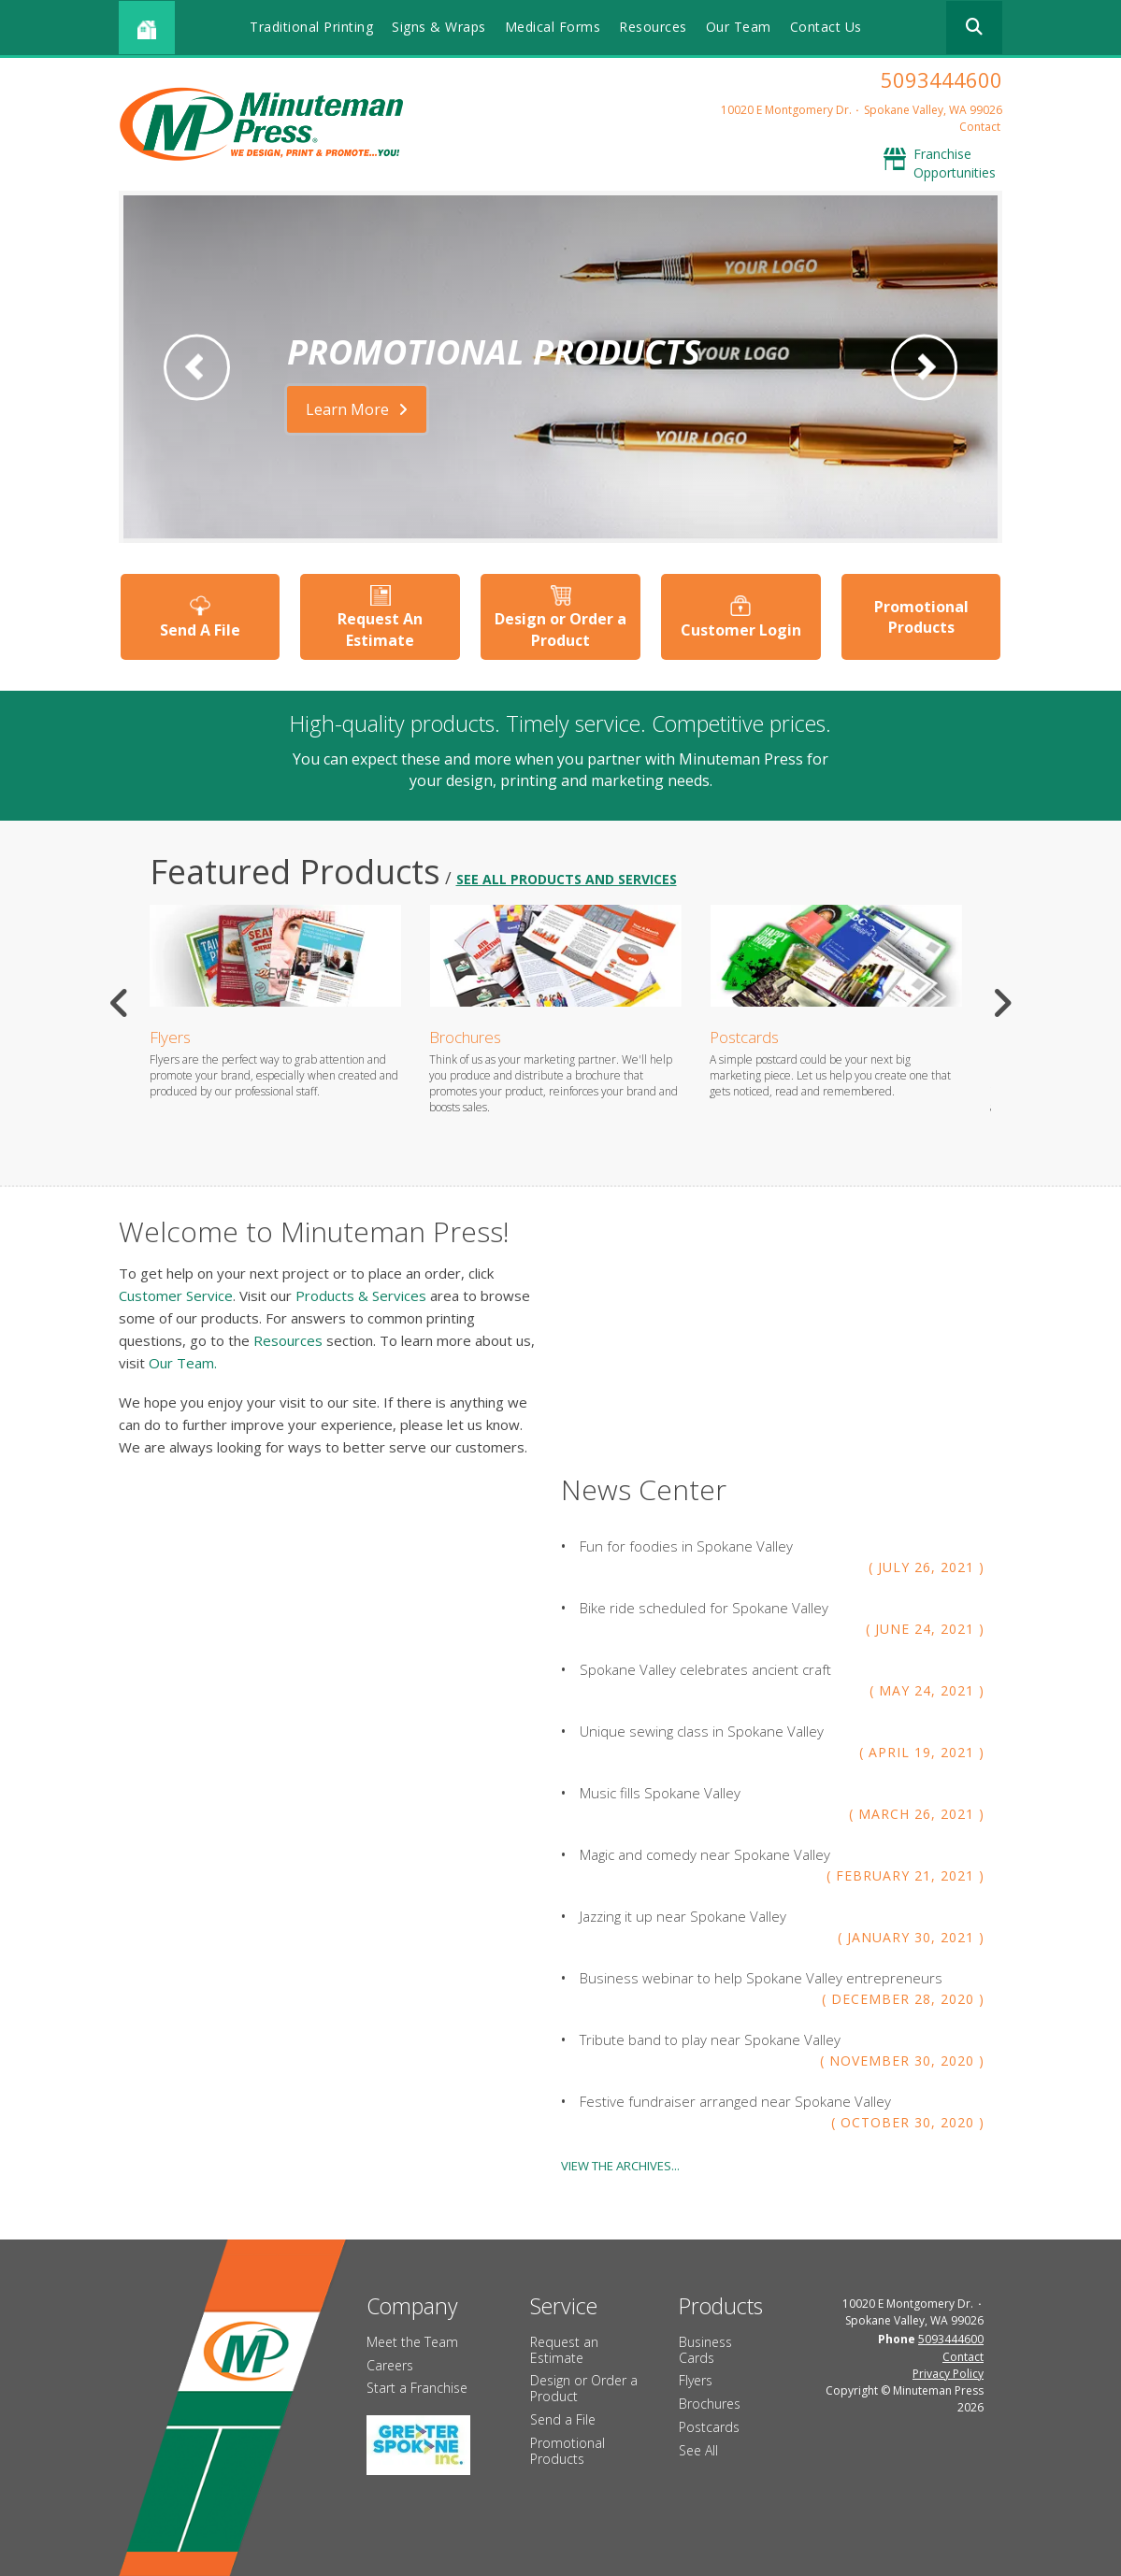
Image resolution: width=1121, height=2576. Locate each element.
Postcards (744, 1037)
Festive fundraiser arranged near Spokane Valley (735, 2100)
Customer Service (176, 1294)
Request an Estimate (564, 2349)
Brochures (465, 1037)
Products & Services (360, 1294)
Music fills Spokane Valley (660, 1791)
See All (698, 2449)
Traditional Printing (311, 27)
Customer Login (741, 629)
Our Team (738, 27)
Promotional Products (921, 616)
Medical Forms (553, 27)
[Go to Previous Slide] (120, 1003)
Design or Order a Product (560, 629)
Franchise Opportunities (954, 163)
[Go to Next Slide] (1001, 1003)
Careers (389, 2364)
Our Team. (183, 1361)
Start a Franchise (416, 2388)
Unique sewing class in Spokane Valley (702, 1730)
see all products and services (566, 879)
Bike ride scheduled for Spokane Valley (704, 1606)
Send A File (200, 629)
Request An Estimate (380, 629)
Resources (653, 27)
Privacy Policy (948, 2373)
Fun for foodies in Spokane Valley (686, 1545)
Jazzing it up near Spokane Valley (683, 1915)
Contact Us (826, 27)
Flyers (170, 1037)
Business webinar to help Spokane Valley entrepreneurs (761, 1977)
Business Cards (705, 2349)
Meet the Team (412, 2341)
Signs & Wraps (439, 27)
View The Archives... (620, 2164)
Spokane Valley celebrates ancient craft (705, 1668)
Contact (979, 127)
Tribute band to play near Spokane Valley (710, 2038)
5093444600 (941, 79)
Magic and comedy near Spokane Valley (705, 1853)
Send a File (563, 2419)
